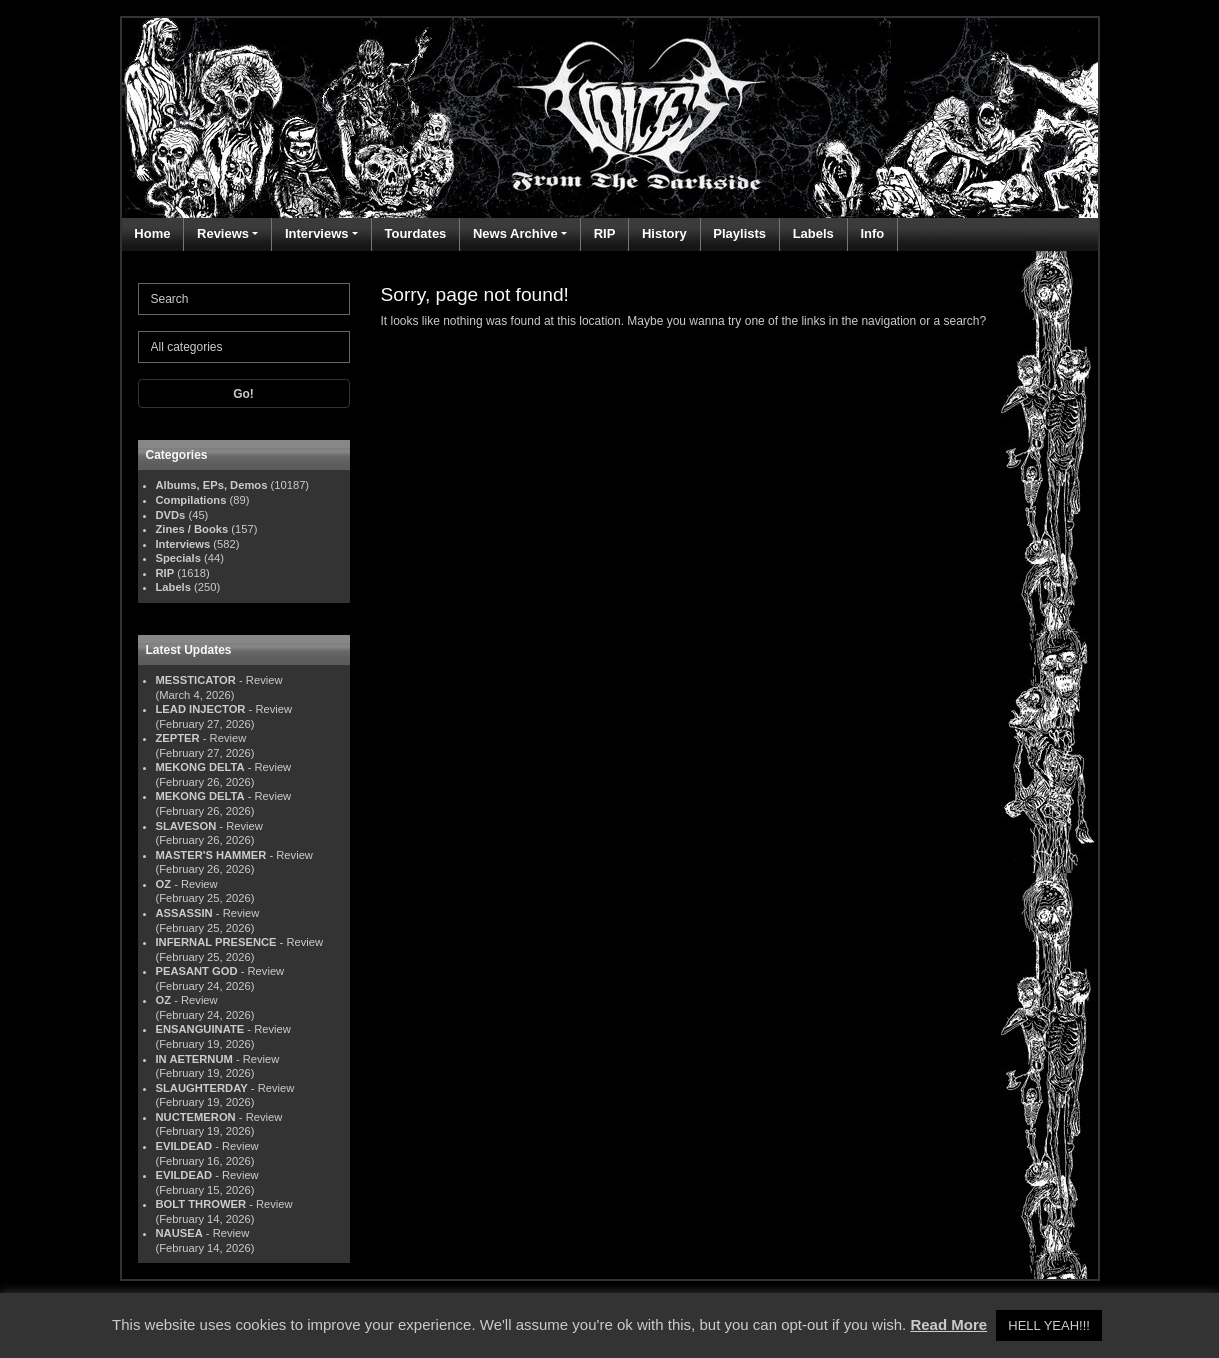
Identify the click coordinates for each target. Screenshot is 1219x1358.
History (664, 233)
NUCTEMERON (196, 1117)
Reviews (223, 233)
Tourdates (415, 233)
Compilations (191, 500)
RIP (605, 233)
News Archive (515, 233)
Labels (813, 233)
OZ (164, 884)
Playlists (739, 233)
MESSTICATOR (196, 680)
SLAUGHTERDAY (202, 1088)
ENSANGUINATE (200, 1029)
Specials (178, 558)
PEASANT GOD (197, 971)
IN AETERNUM (194, 1059)
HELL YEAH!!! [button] (1049, 1325)
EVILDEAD (184, 1146)
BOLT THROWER (201, 1204)
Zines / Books (192, 529)
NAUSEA (179, 1233)
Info (872, 233)
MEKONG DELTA (200, 767)
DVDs (171, 515)
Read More (948, 1324)
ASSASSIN (184, 913)
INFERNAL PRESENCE (216, 942)
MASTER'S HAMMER (211, 855)
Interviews (317, 233)
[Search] (244, 299)
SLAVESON (186, 826)
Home (152, 233)
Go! (243, 394)
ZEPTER (178, 738)
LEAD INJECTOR (201, 709)
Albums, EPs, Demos (212, 485)
